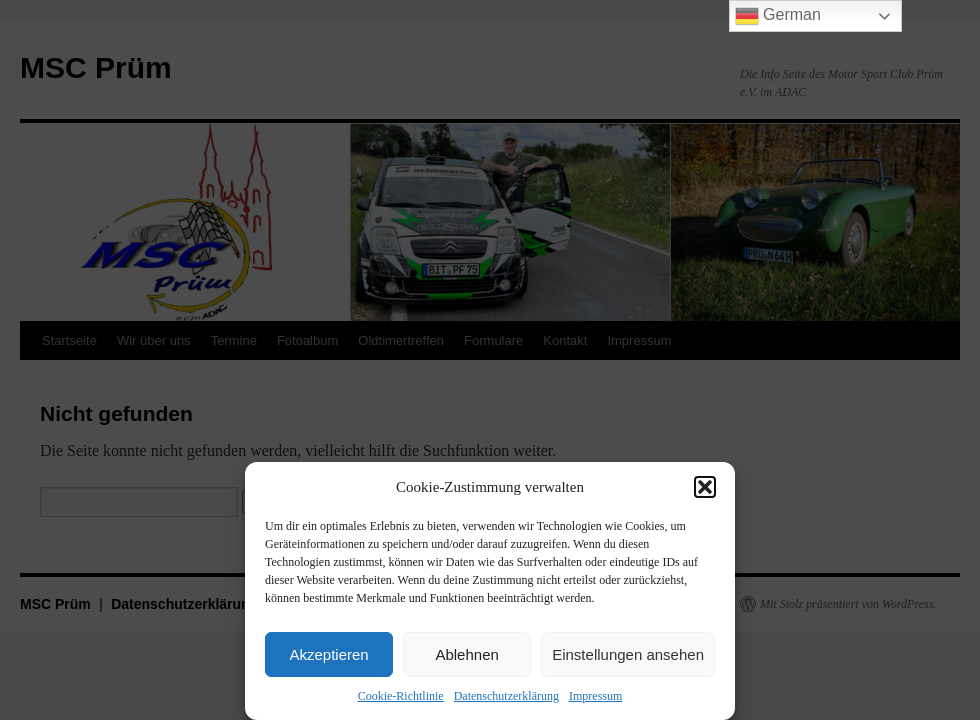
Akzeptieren (328, 654)
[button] (705, 487)
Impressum (595, 696)
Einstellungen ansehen (628, 654)
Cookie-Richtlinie (401, 696)
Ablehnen (466, 654)
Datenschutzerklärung (506, 696)
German (778, 16)
